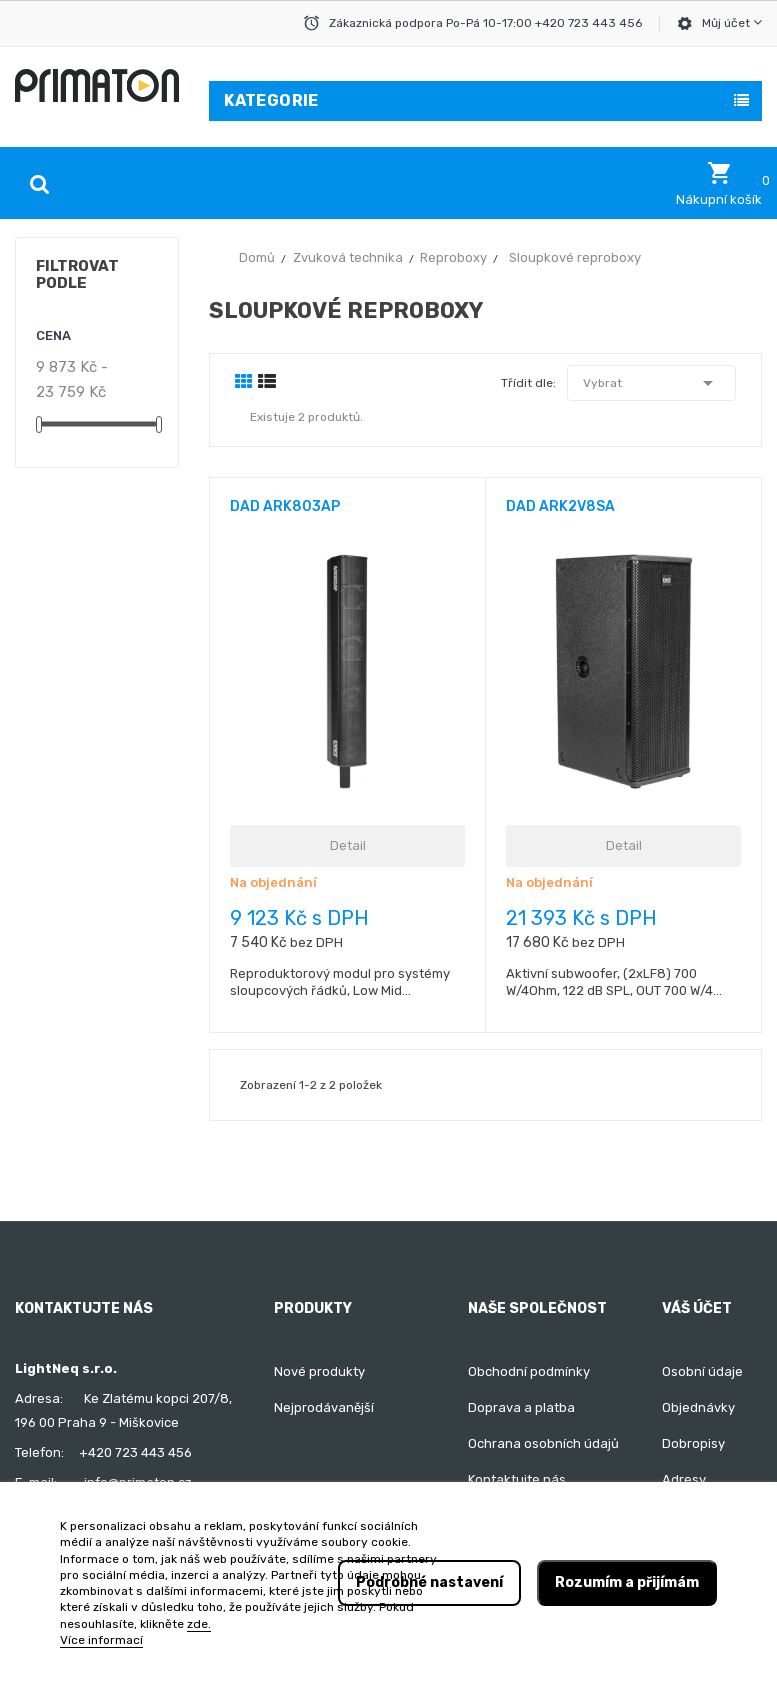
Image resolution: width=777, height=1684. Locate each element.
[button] (719, 184)
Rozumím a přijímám (627, 1582)
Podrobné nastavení (429, 1582)
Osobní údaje (702, 1371)
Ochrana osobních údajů (543, 1443)
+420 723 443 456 (135, 1452)
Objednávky (698, 1407)
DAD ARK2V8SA (560, 506)
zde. (199, 1624)
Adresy (684, 1479)
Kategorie (271, 100)
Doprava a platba (521, 1407)
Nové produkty (319, 1371)
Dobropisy (693, 1443)
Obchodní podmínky (529, 1371)
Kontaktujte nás (517, 1479)
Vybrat (651, 383)
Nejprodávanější (324, 1407)
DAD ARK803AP (285, 506)
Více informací (101, 1640)
